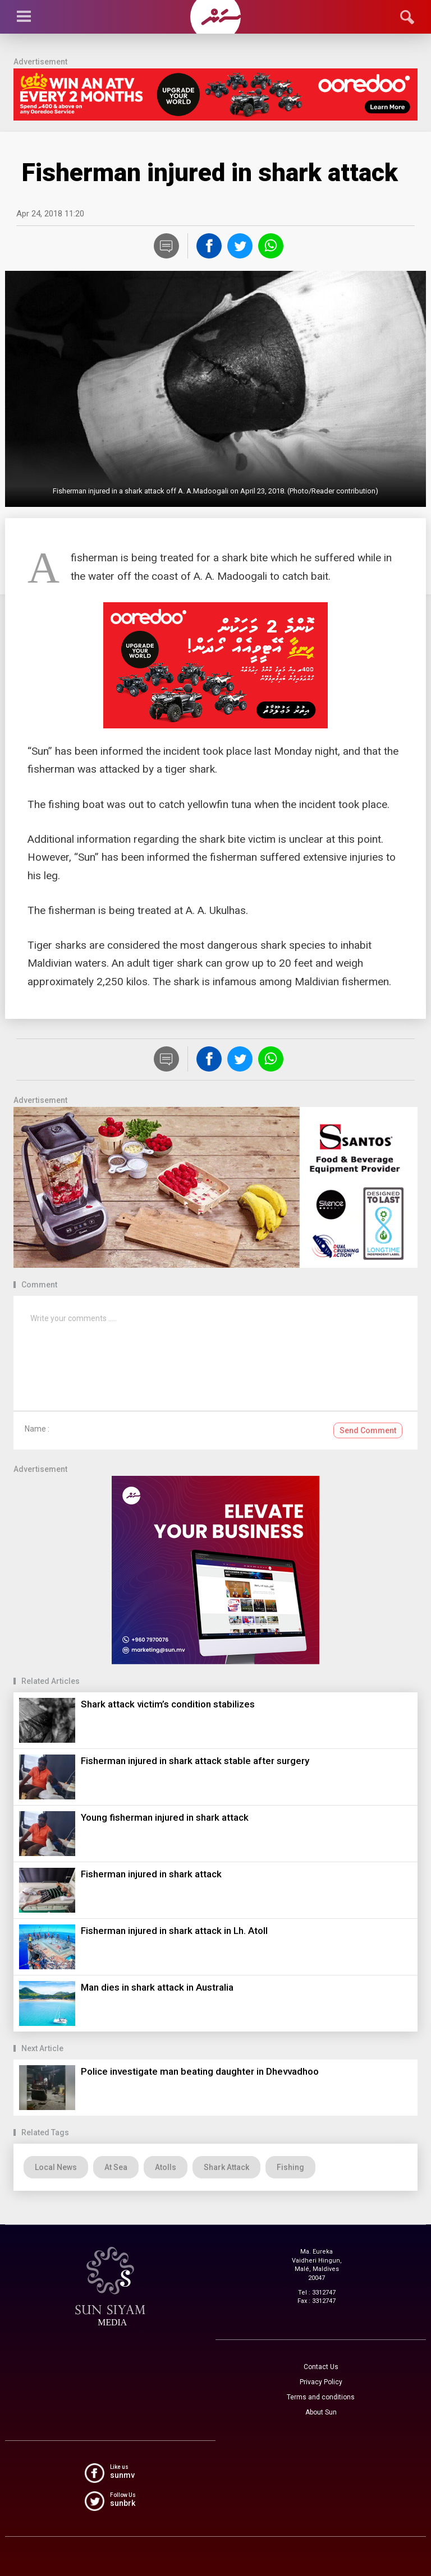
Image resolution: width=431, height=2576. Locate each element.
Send (368, 1430)
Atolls (165, 2167)
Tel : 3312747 (317, 2292)
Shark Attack (226, 2167)
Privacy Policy (321, 2382)
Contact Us (321, 2367)
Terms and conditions (321, 2397)
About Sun (321, 2412)
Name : (37, 1428)
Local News (56, 2167)
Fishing (290, 2167)
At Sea (115, 2167)
